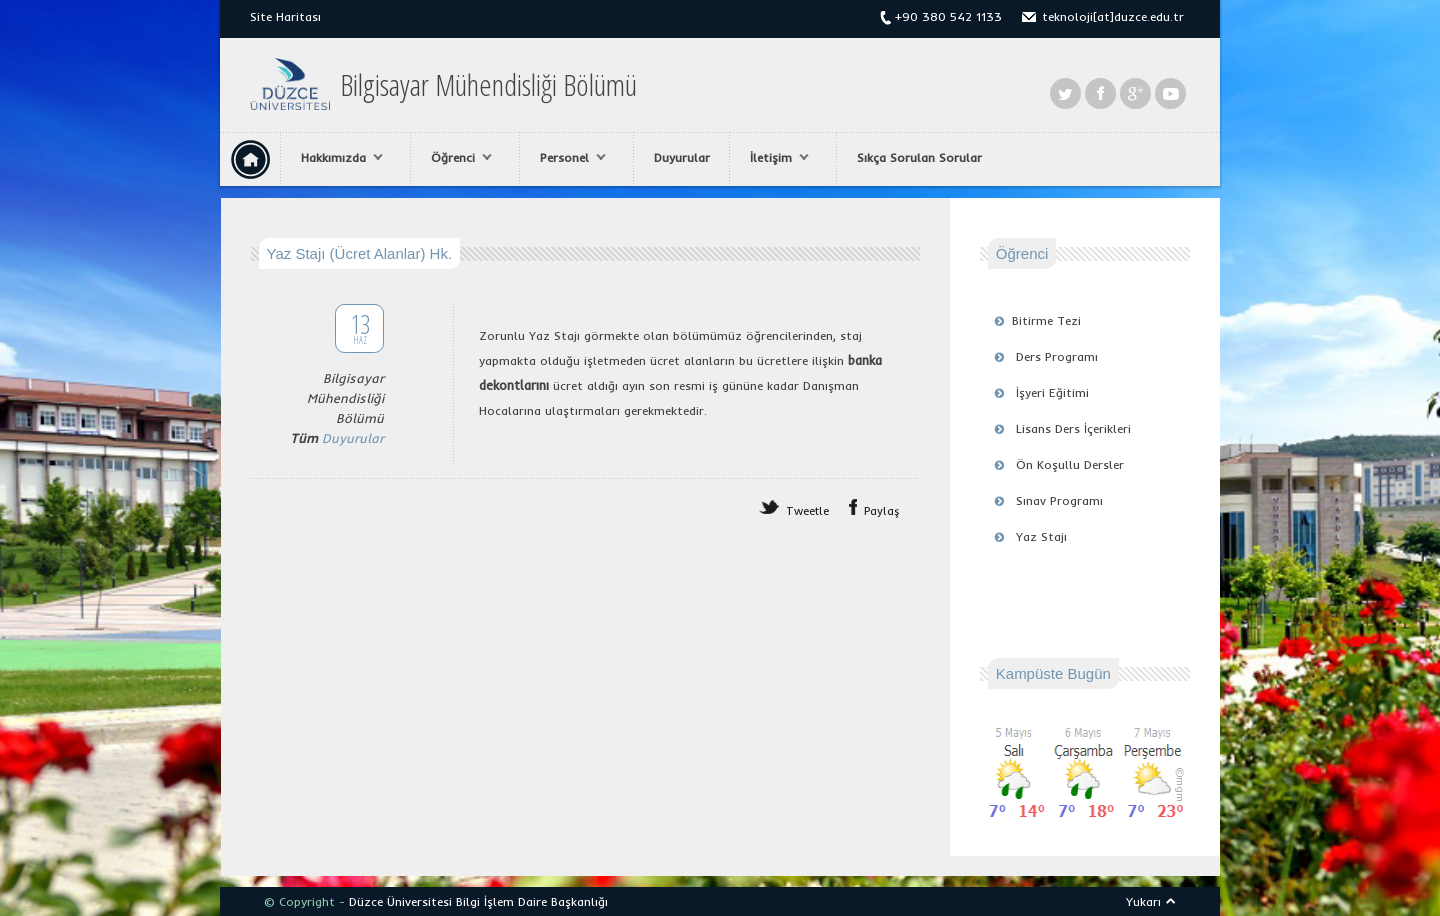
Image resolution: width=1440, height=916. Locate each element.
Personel (568, 158)
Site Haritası (285, 16)
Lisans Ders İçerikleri (1073, 428)
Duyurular (682, 157)
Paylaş (882, 511)
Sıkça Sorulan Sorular (919, 157)
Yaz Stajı (1041, 536)
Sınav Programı (1059, 500)
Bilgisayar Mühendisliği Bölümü (488, 85)
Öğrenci (456, 158)
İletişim (774, 158)
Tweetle (807, 511)
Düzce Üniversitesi (400, 901)
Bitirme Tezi (1046, 320)
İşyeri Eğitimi (1052, 392)
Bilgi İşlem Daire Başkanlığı (532, 901)
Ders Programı (1057, 356)
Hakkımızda (337, 158)
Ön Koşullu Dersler (1070, 464)
